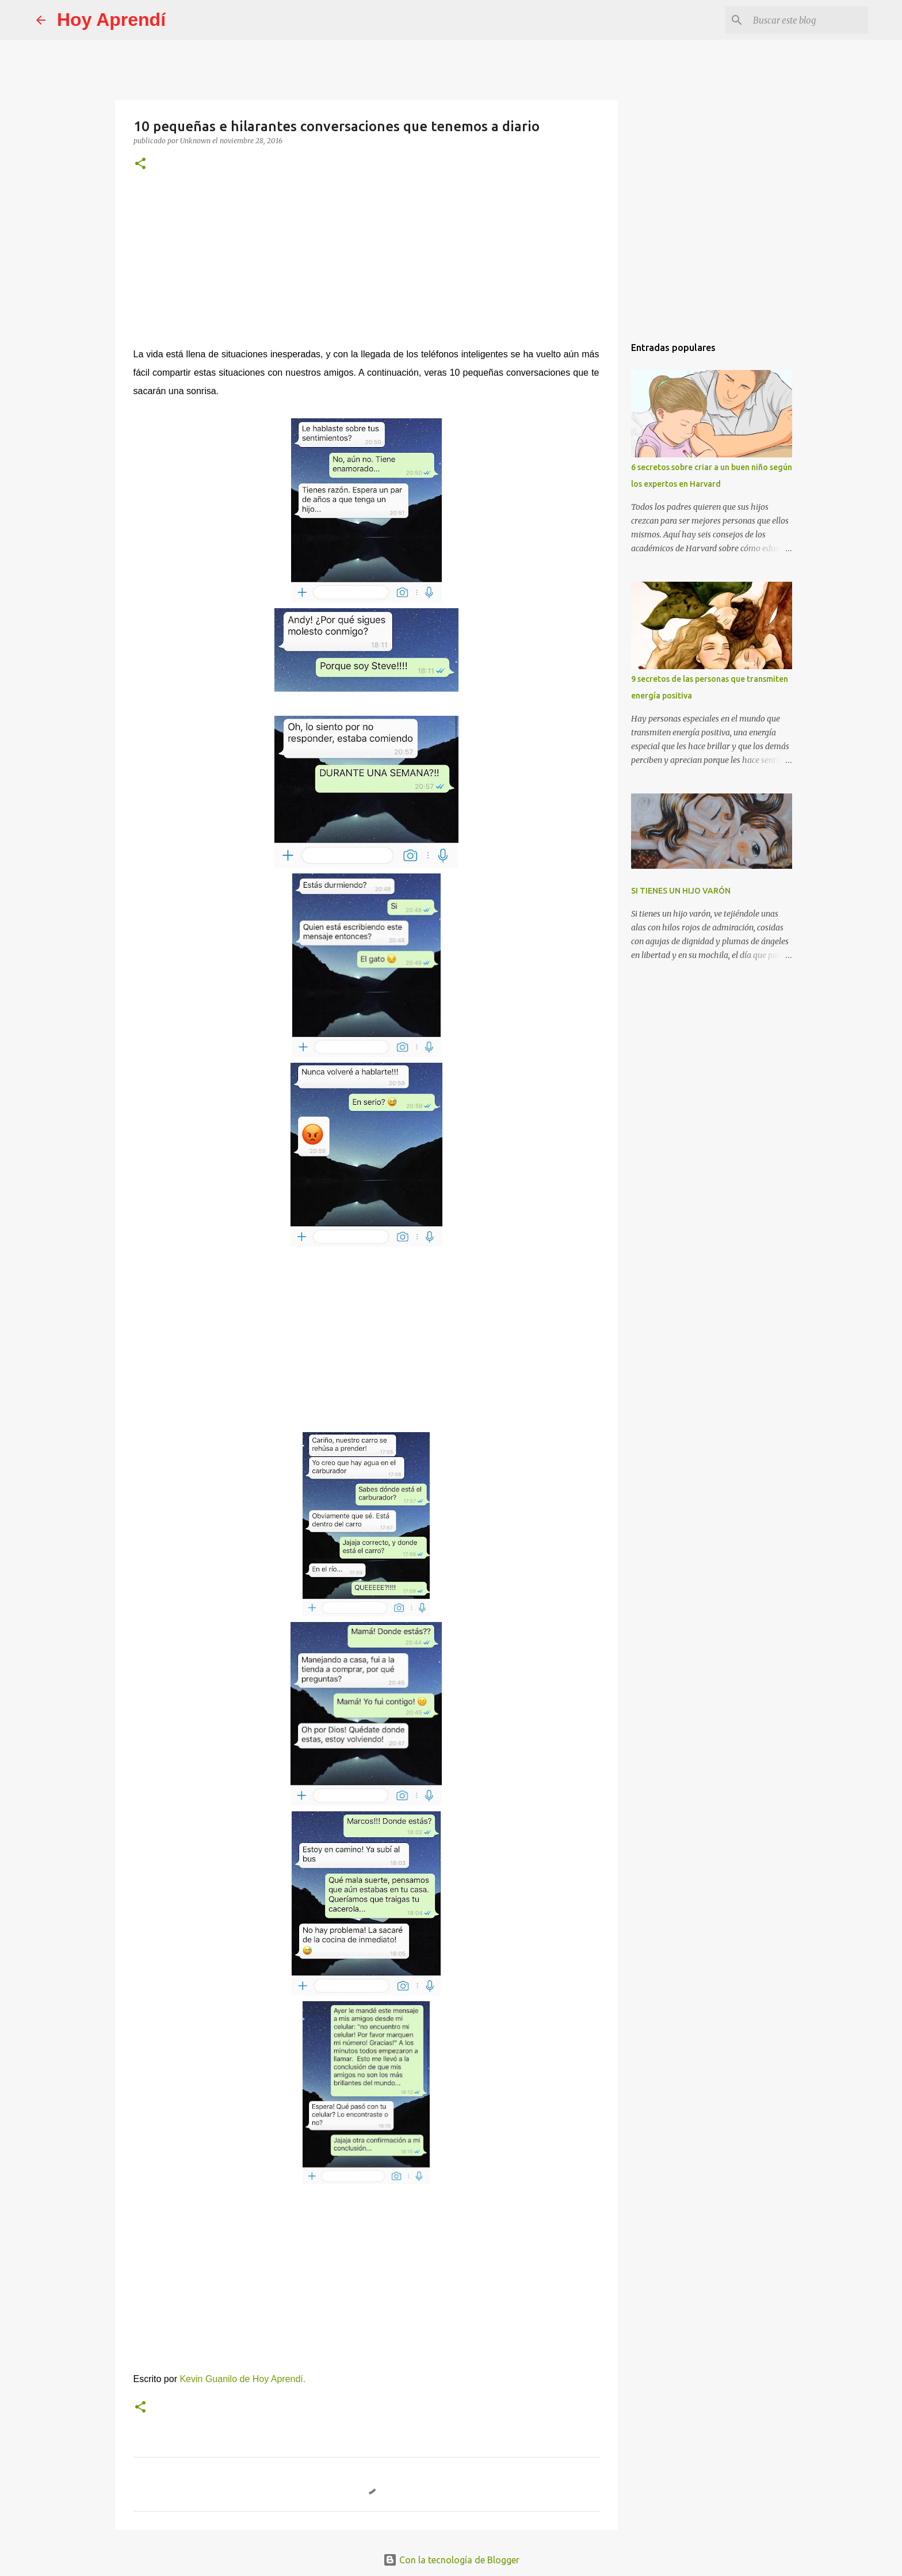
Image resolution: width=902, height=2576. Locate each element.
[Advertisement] (366, 267)
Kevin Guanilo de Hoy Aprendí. (242, 2379)
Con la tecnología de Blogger (451, 2560)
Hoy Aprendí (111, 19)
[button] (140, 164)
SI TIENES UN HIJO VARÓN (681, 890)
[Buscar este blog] (807, 20)
